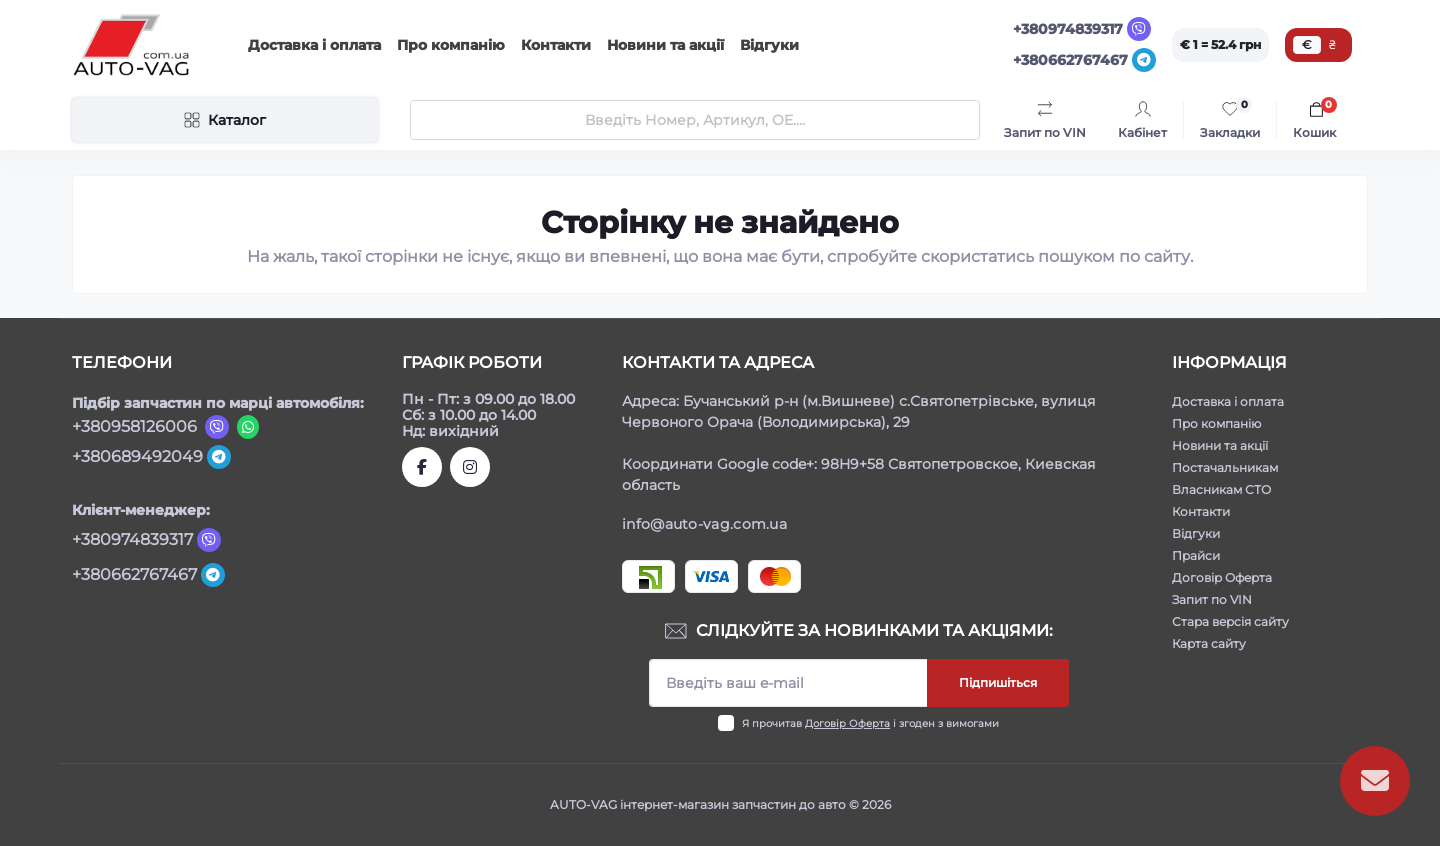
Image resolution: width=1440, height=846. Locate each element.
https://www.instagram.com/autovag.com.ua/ (470, 467)
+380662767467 (1070, 60)
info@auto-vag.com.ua (704, 524)
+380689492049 (137, 456)
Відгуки (769, 45)
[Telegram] (1144, 60)
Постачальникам (1225, 467)
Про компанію (451, 45)
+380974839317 (1068, 29)
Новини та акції (665, 45)
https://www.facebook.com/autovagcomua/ (422, 467)
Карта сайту (1209, 643)
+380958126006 (134, 426)
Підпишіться (998, 682)
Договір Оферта (847, 723)
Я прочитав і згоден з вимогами (870, 723)
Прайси (1196, 555)
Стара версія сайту (1230, 621)
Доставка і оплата (314, 45)
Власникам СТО (1221, 489)
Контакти (556, 45)
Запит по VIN (1212, 599)
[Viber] (1139, 29)
